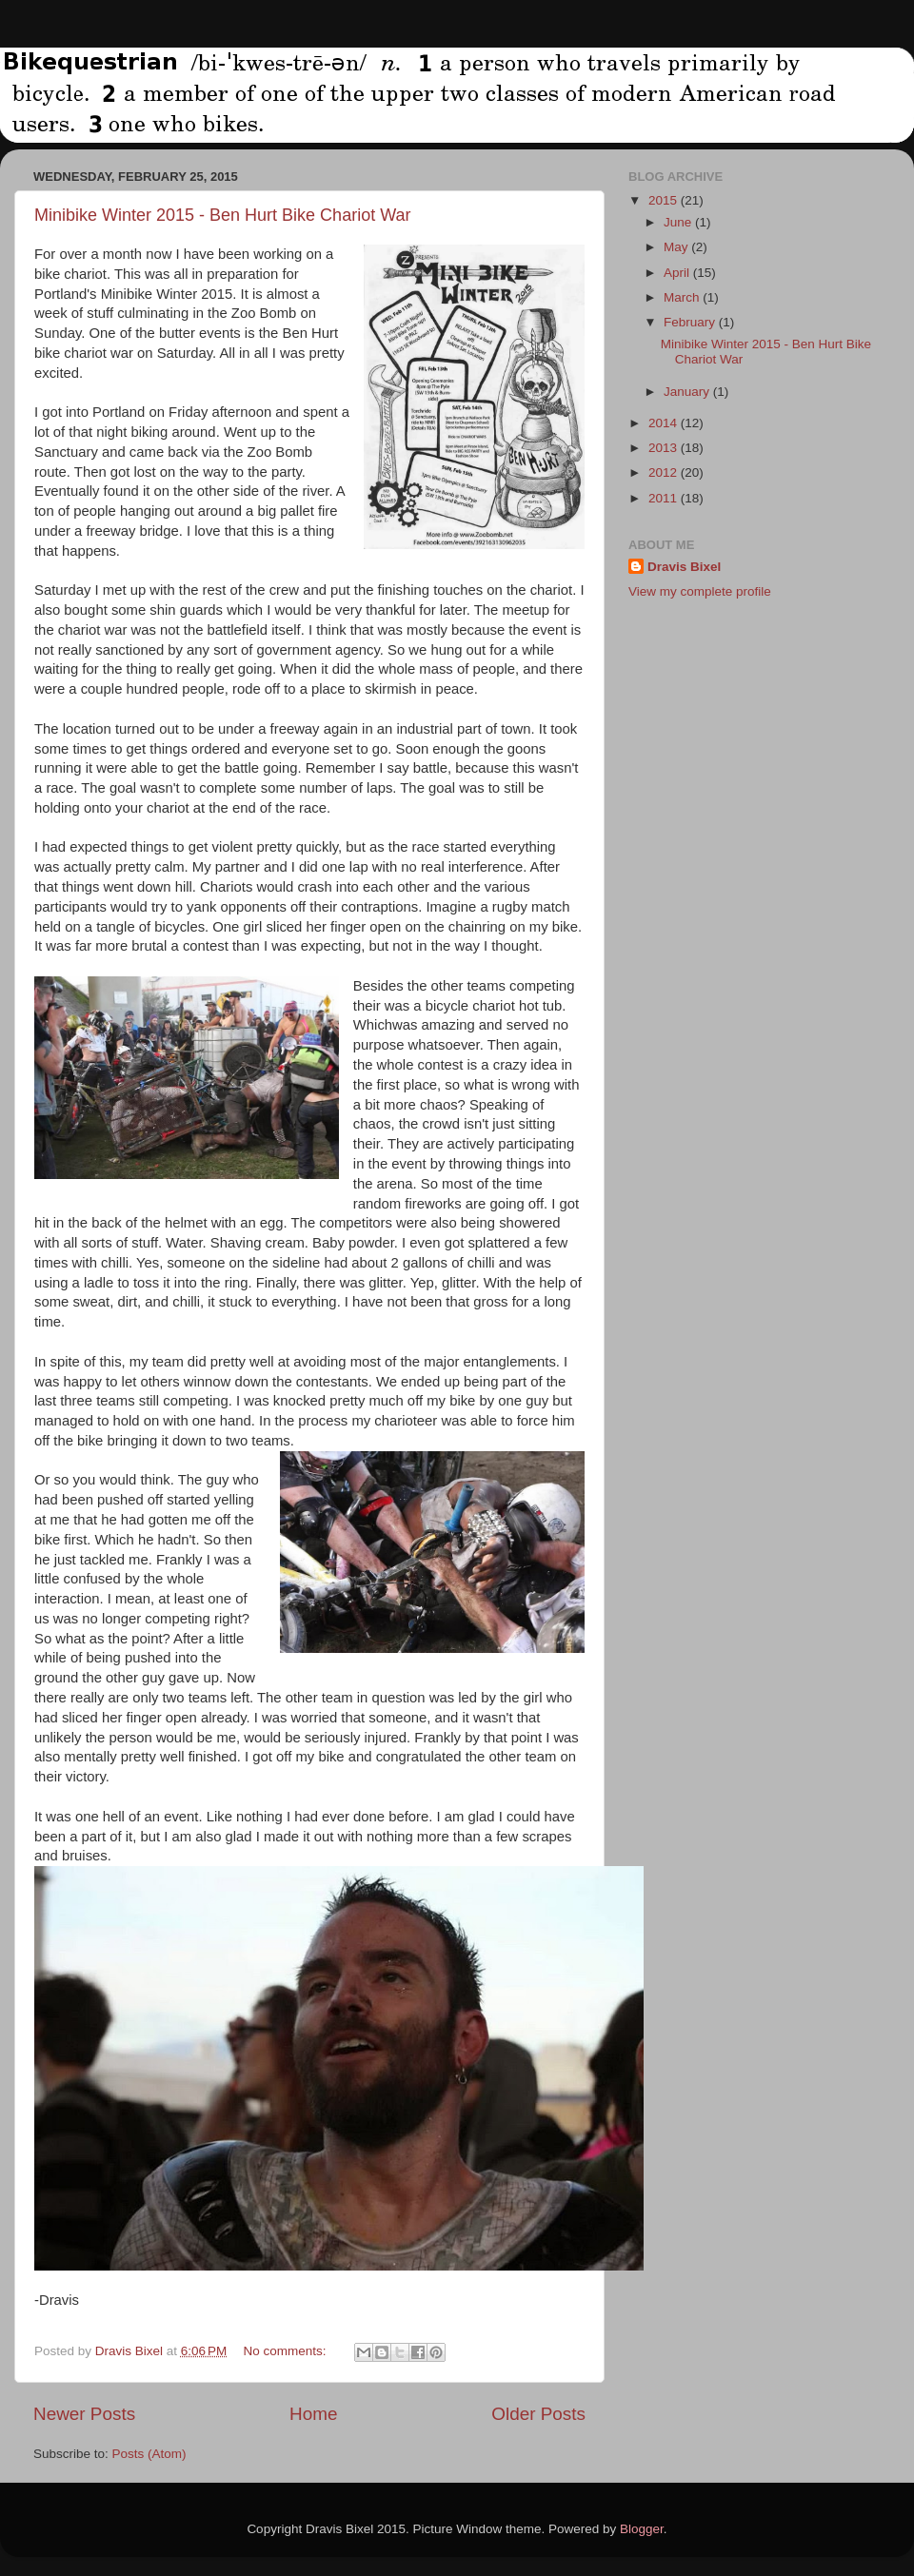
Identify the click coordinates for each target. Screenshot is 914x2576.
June (679, 222)
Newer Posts (84, 2414)
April (678, 272)
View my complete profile (699, 591)
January (688, 391)
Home (313, 2414)
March (683, 297)
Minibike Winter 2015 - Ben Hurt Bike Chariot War (222, 215)
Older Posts (538, 2414)
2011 (664, 498)
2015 (664, 200)
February (691, 322)
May (677, 247)
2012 (664, 472)
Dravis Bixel (684, 567)
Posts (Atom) (149, 2454)
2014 (664, 423)
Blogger (642, 2529)
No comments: (287, 2351)
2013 (664, 448)
